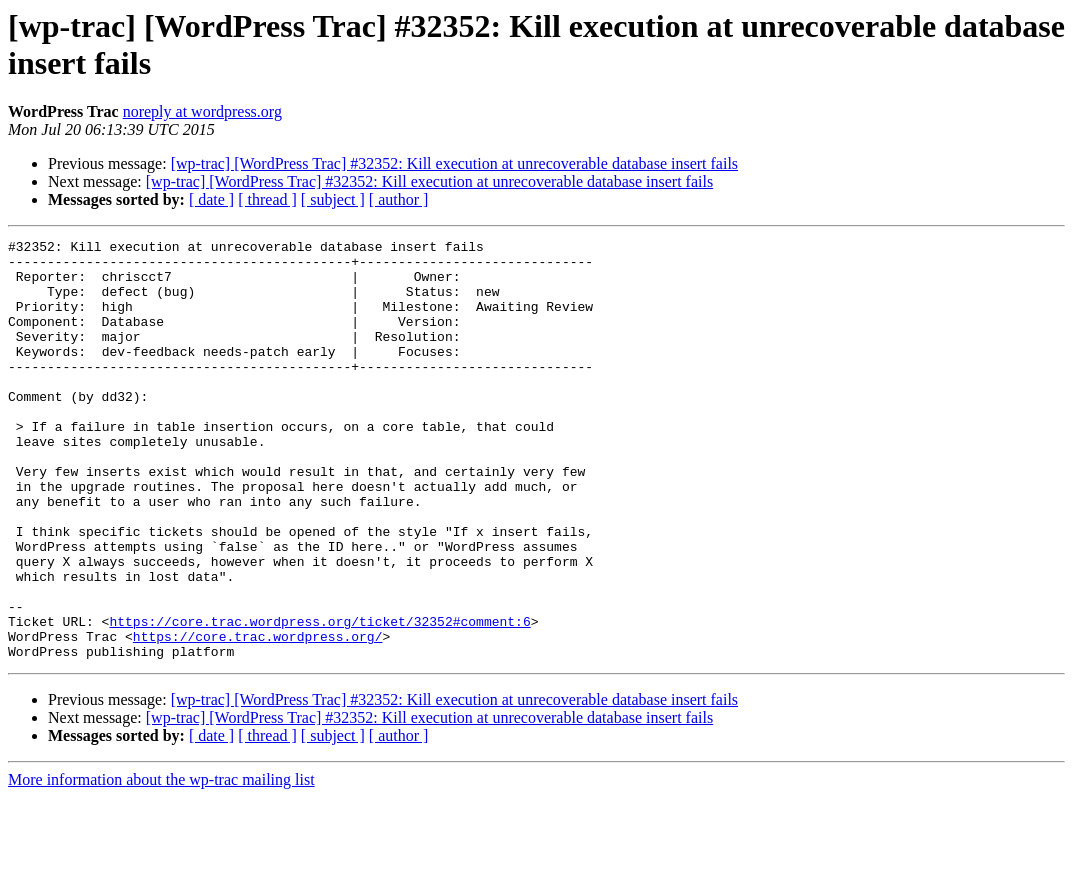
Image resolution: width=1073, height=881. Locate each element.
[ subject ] (333, 199)
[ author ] (399, 199)
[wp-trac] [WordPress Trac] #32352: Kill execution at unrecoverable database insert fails (454, 163)
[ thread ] (267, 199)
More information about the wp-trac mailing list (161, 863)
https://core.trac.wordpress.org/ (258, 717)
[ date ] (211, 199)
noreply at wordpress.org (202, 111)
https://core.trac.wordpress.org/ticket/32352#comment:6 (319, 699)
